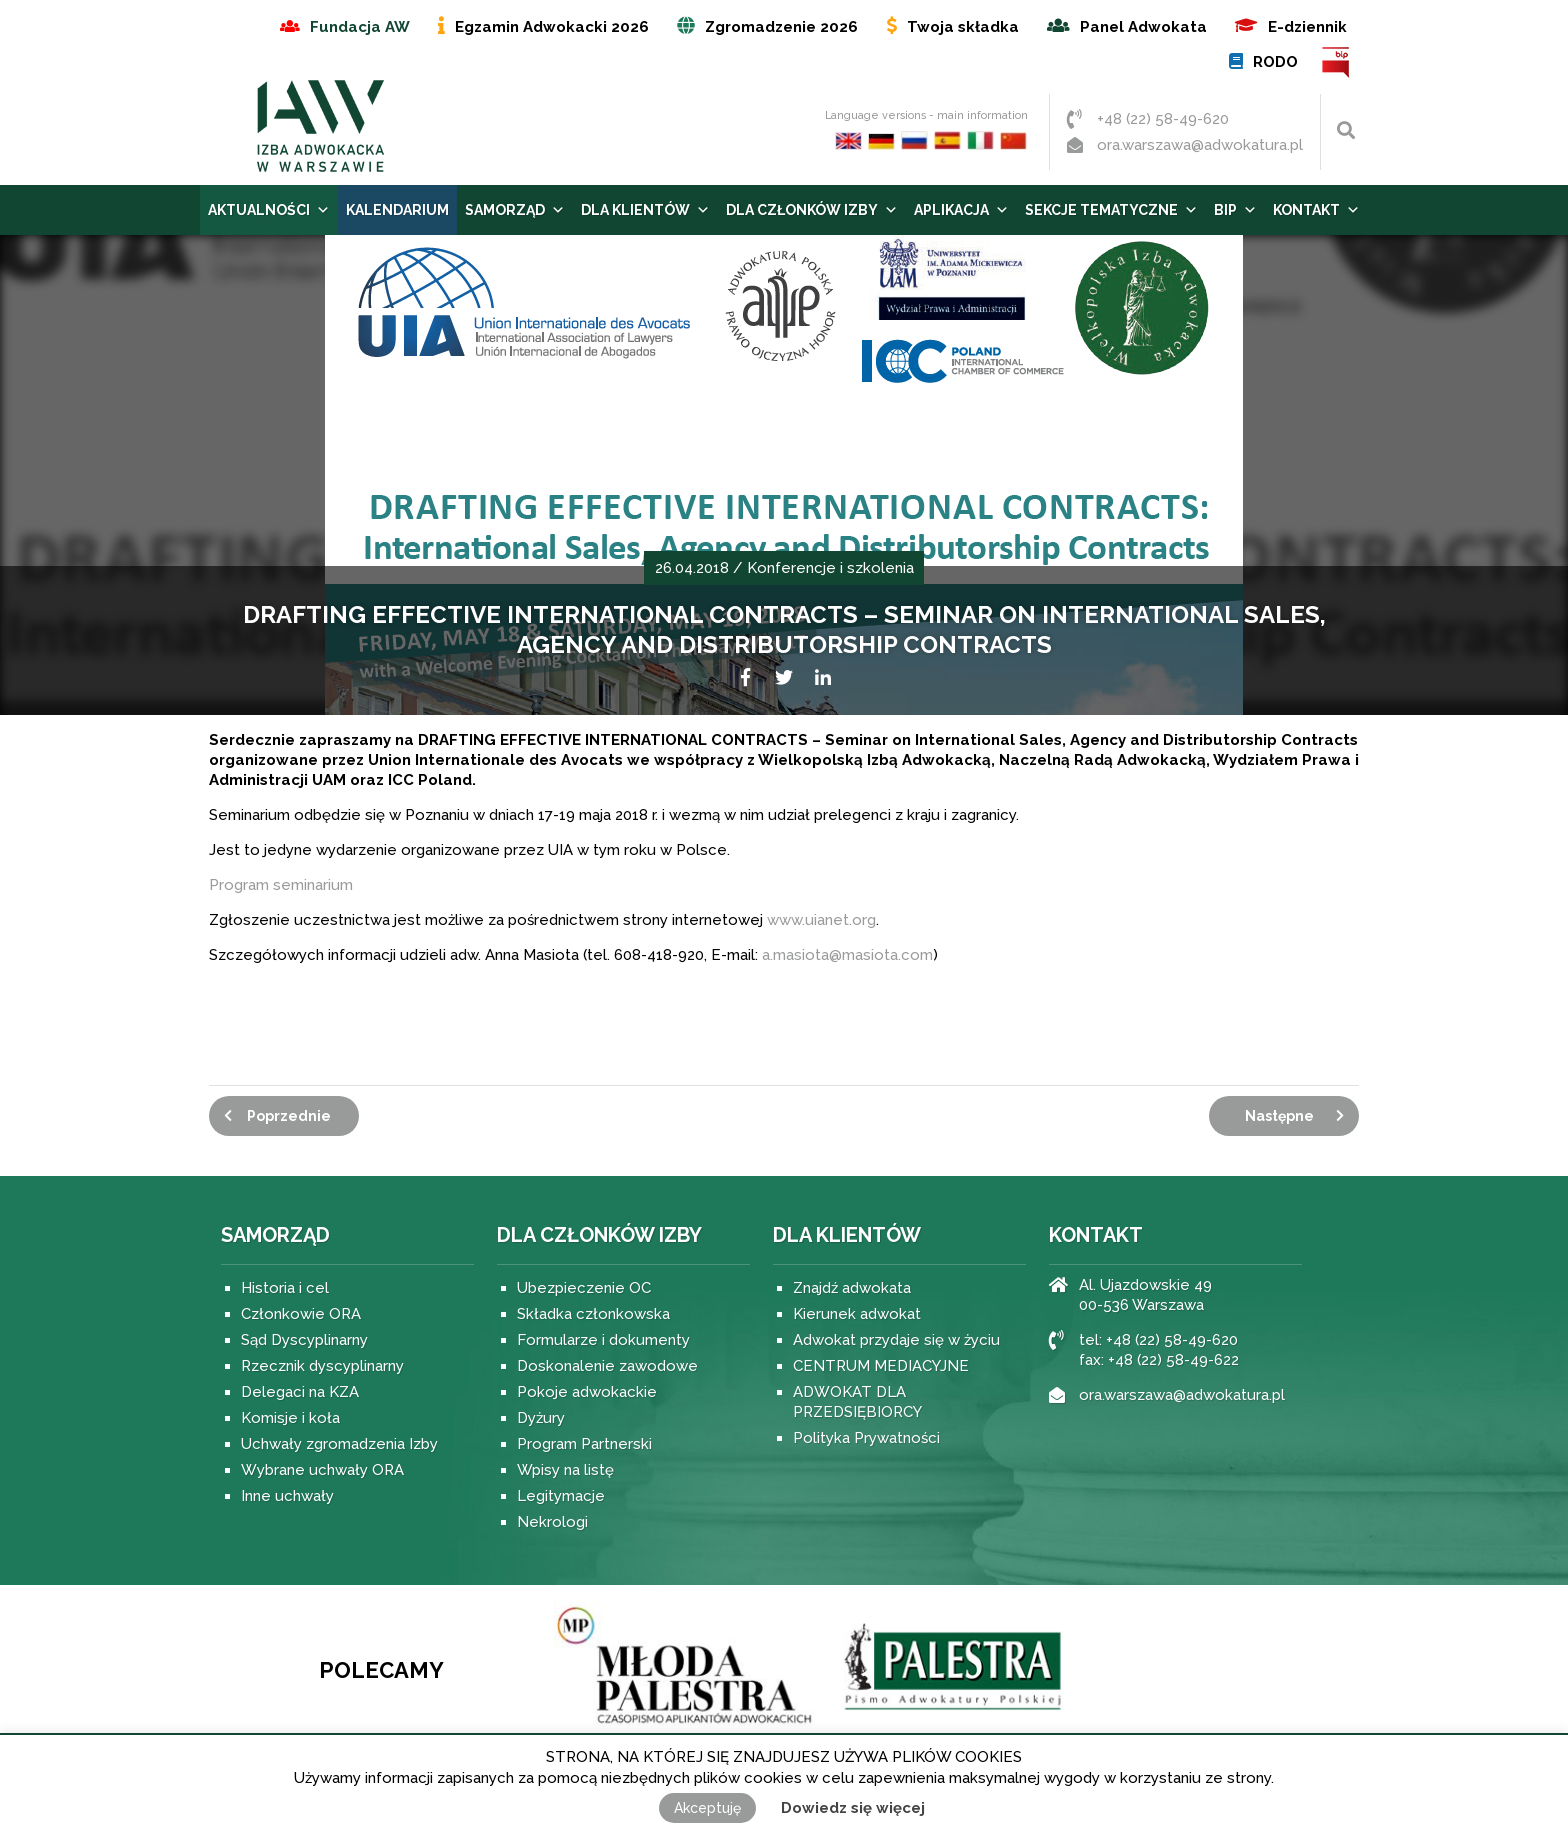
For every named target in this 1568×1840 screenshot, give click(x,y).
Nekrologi (552, 1522)
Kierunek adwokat (857, 1314)
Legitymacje (561, 1496)
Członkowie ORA (301, 1314)
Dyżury (541, 1418)
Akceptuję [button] (707, 1808)
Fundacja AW (360, 27)
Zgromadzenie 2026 (781, 27)
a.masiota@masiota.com (847, 955)
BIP (1336, 62)
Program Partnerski (584, 1444)
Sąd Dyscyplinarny (304, 1340)
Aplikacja (961, 210)
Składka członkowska (593, 1314)
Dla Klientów (645, 210)
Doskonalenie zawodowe (607, 1366)
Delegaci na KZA (300, 1392)
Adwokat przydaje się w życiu (896, 1340)
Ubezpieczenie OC (584, 1288)
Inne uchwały (287, 1496)
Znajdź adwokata (852, 1288)
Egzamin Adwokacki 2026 (552, 27)
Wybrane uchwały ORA (322, 1470)
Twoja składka (963, 27)
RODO (1275, 62)
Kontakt (1316, 210)
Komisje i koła (290, 1418)
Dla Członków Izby (812, 210)
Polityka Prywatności (866, 1438)
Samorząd (515, 210)
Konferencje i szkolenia (830, 568)
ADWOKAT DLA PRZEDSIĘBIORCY (857, 1402)
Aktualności (269, 210)
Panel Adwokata (1143, 27)
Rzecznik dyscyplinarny (322, 1366)
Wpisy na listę (565, 1470)
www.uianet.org (819, 920)
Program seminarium (281, 885)
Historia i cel (285, 1288)
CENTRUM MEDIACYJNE (881, 1366)
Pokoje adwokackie (587, 1392)
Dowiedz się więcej (853, 1808)
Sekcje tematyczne (1111, 210)
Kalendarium (397, 210)
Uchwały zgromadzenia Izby (339, 1444)
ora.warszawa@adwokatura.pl (1200, 145)
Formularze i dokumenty (603, 1340)
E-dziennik (1307, 27)
